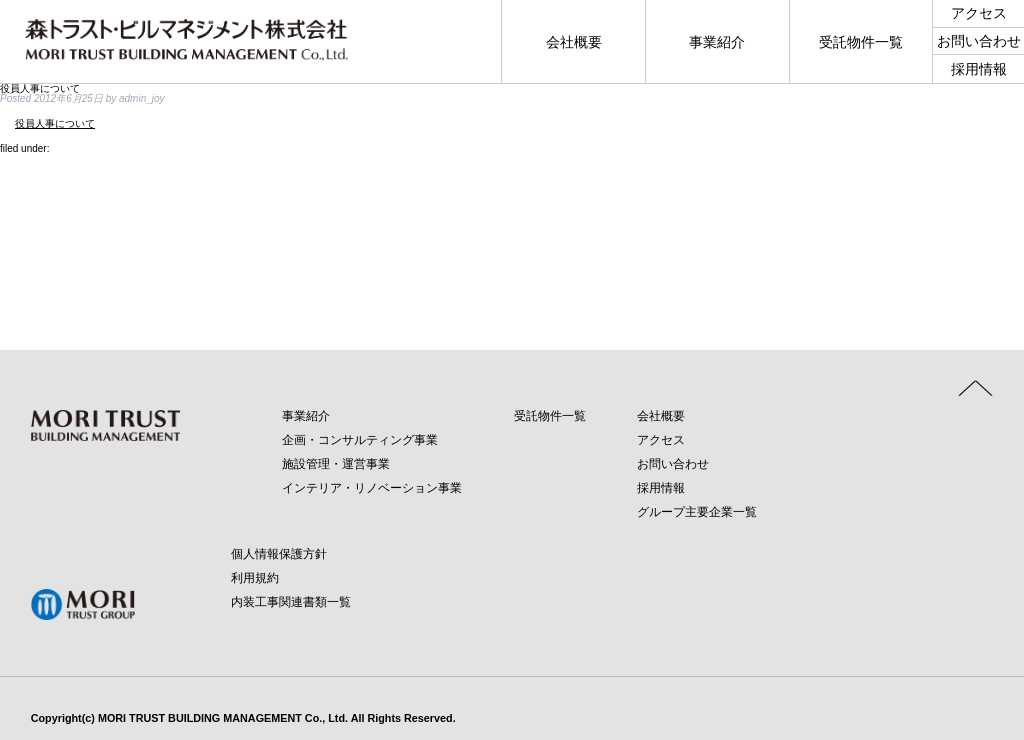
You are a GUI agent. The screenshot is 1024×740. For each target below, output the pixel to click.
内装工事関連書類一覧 (291, 602)
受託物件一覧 (550, 416)
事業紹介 (306, 416)
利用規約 (255, 578)
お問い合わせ (673, 464)
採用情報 (661, 488)
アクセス (661, 440)
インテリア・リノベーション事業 (372, 488)
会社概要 (661, 416)
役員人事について (55, 123)
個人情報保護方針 (279, 554)
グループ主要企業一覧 (697, 512)
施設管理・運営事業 (336, 464)
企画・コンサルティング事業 (360, 440)
